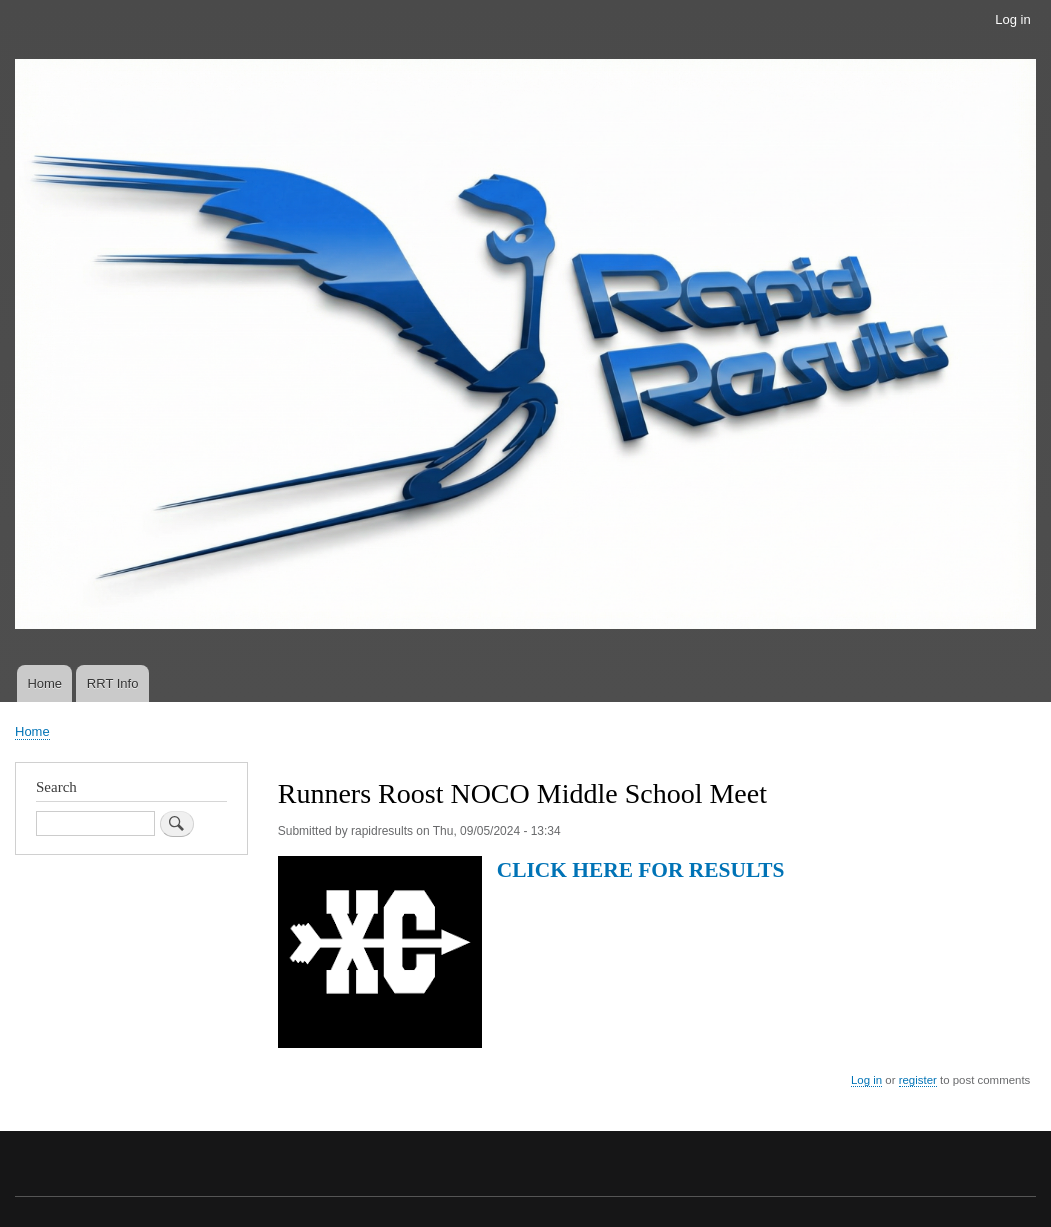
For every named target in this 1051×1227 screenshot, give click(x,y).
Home (44, 683)
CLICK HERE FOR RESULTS (641, 870)
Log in (1012, 19)
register (918, 1080)
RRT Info (113, 683)
